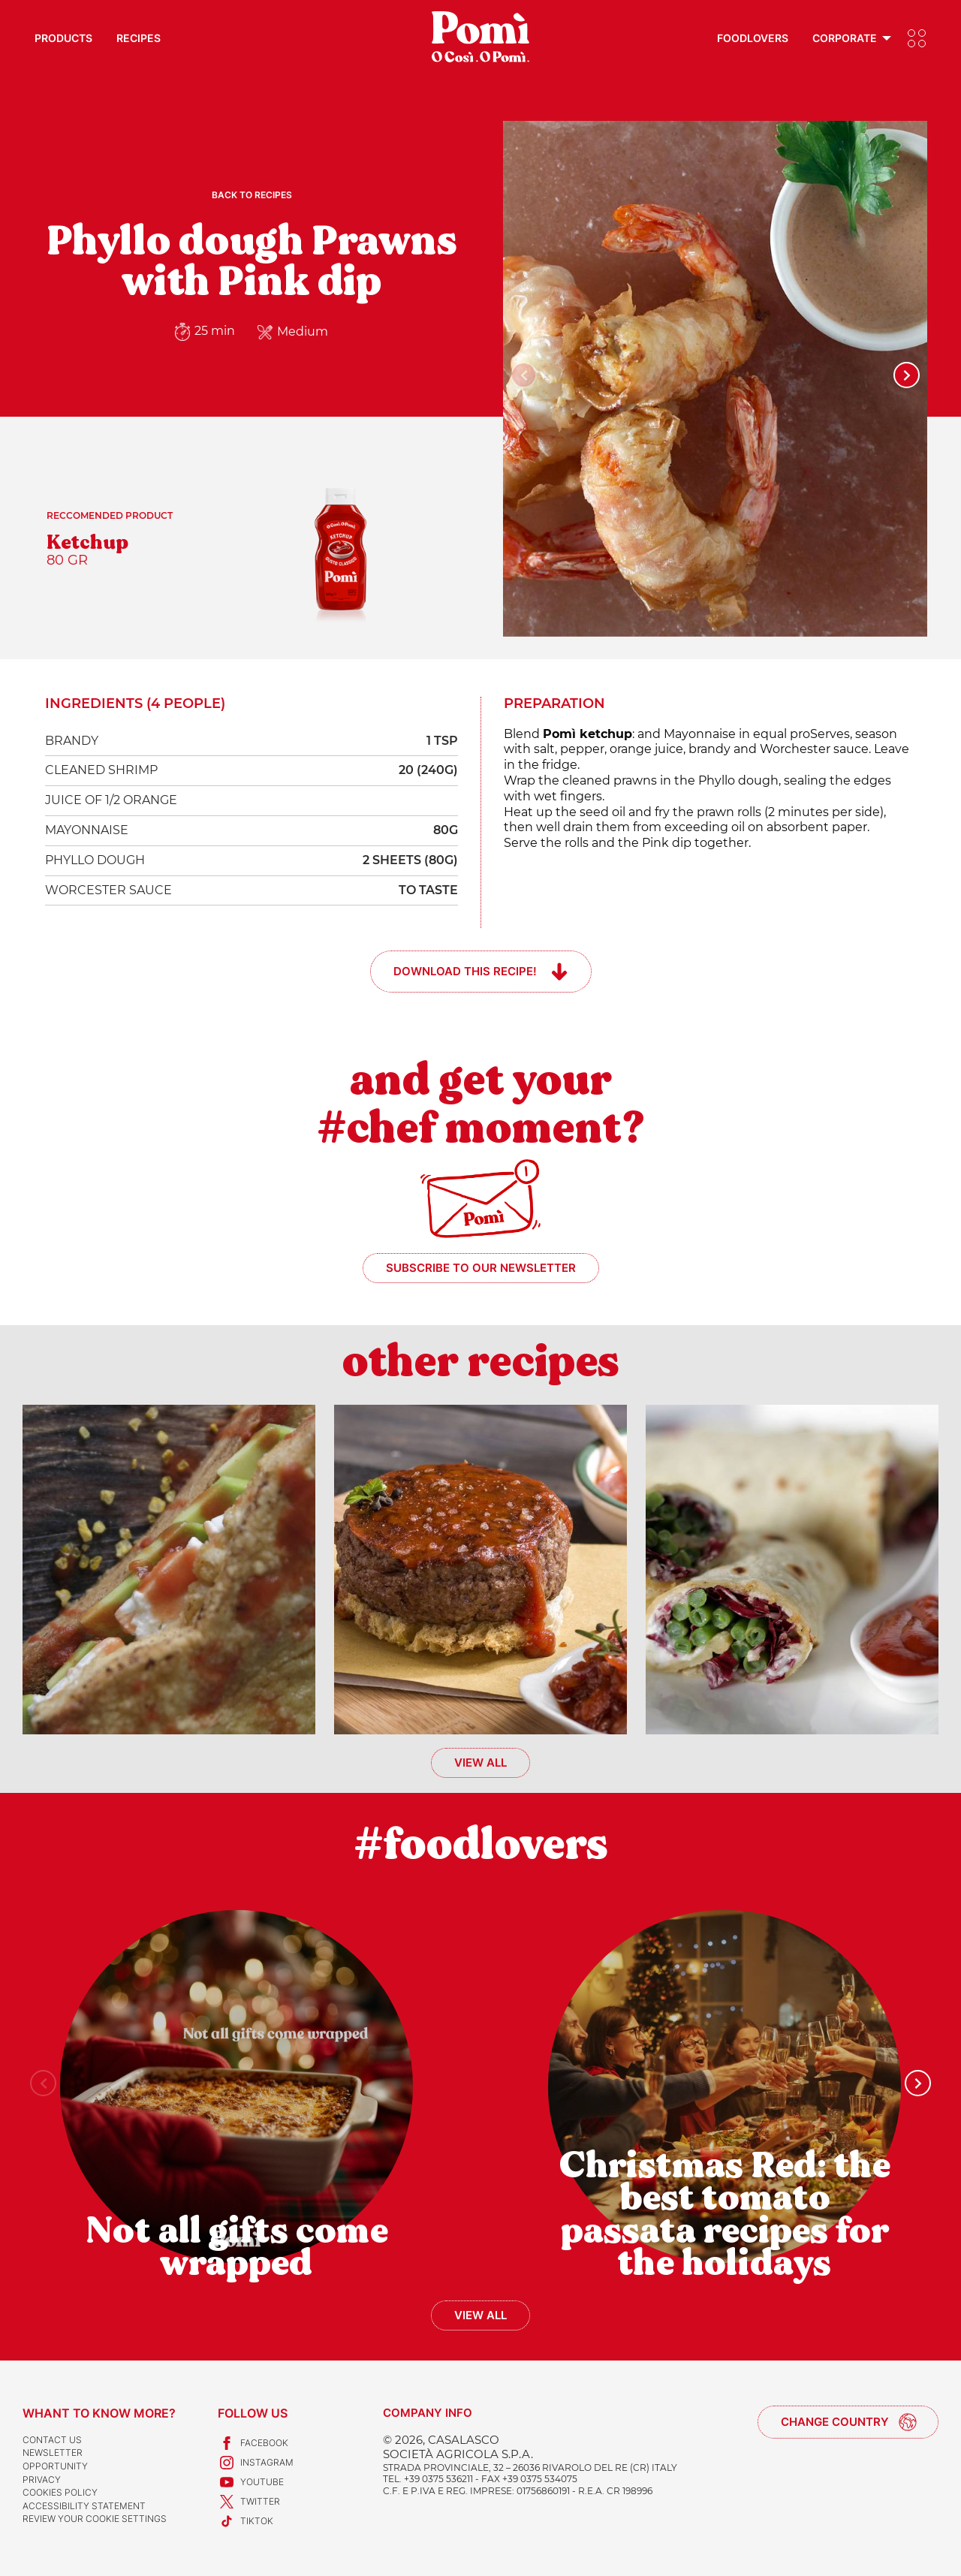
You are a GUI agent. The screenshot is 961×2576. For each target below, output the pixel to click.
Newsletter (53, 2452)
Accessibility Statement (84, 2505)
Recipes (138, 38)
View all (480, 1762)
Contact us (52, 2439)
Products (63, 38)
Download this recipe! (465, 971)
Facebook (253, 2443)
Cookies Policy (60, 2492)
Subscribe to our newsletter (481, 1268)
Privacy (42, 2479)
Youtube (251, 2482)
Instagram (256, 2462)
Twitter (249, 2501)
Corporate (844, 38)
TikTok (245, 2521)
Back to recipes (252, 194)
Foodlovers (752, 38)
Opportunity (55, 2466)
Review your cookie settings (95, 2518)
